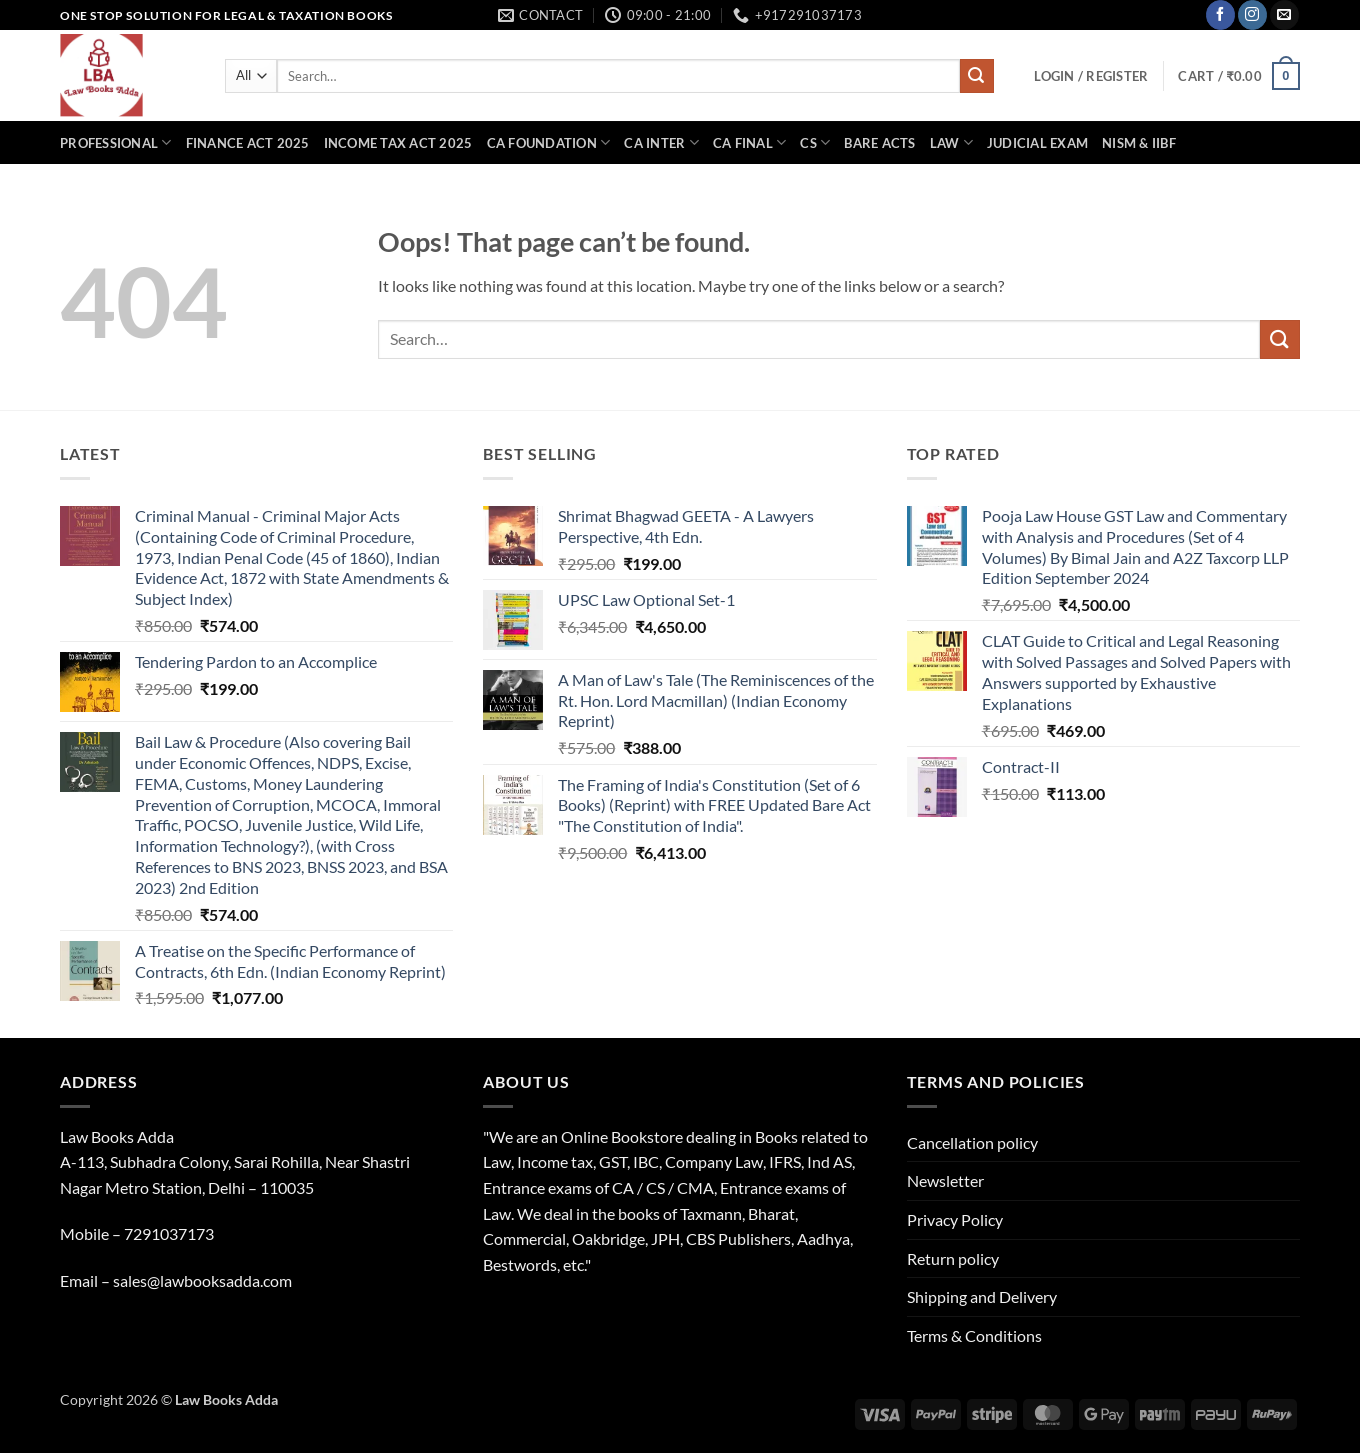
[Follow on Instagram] (1252, 15)
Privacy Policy (955, 1219)
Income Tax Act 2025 (398, 143)
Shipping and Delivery (982, 1296)
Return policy (953, 1258)
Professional (116, 142)
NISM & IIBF (1139, 143)
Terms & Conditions (974, 1335)
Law (951, 142)
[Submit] (977, 76)
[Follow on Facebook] (1220, 15)
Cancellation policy (972, 1142)
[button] (1091, 76)
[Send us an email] (1284, 15)
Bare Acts (879, 143)
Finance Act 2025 (248, 143)
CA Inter (661, 142)
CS (815, 142)
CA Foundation (549, 142)
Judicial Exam (1037, 143)
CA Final (750, 142)
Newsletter (945, 1180)
